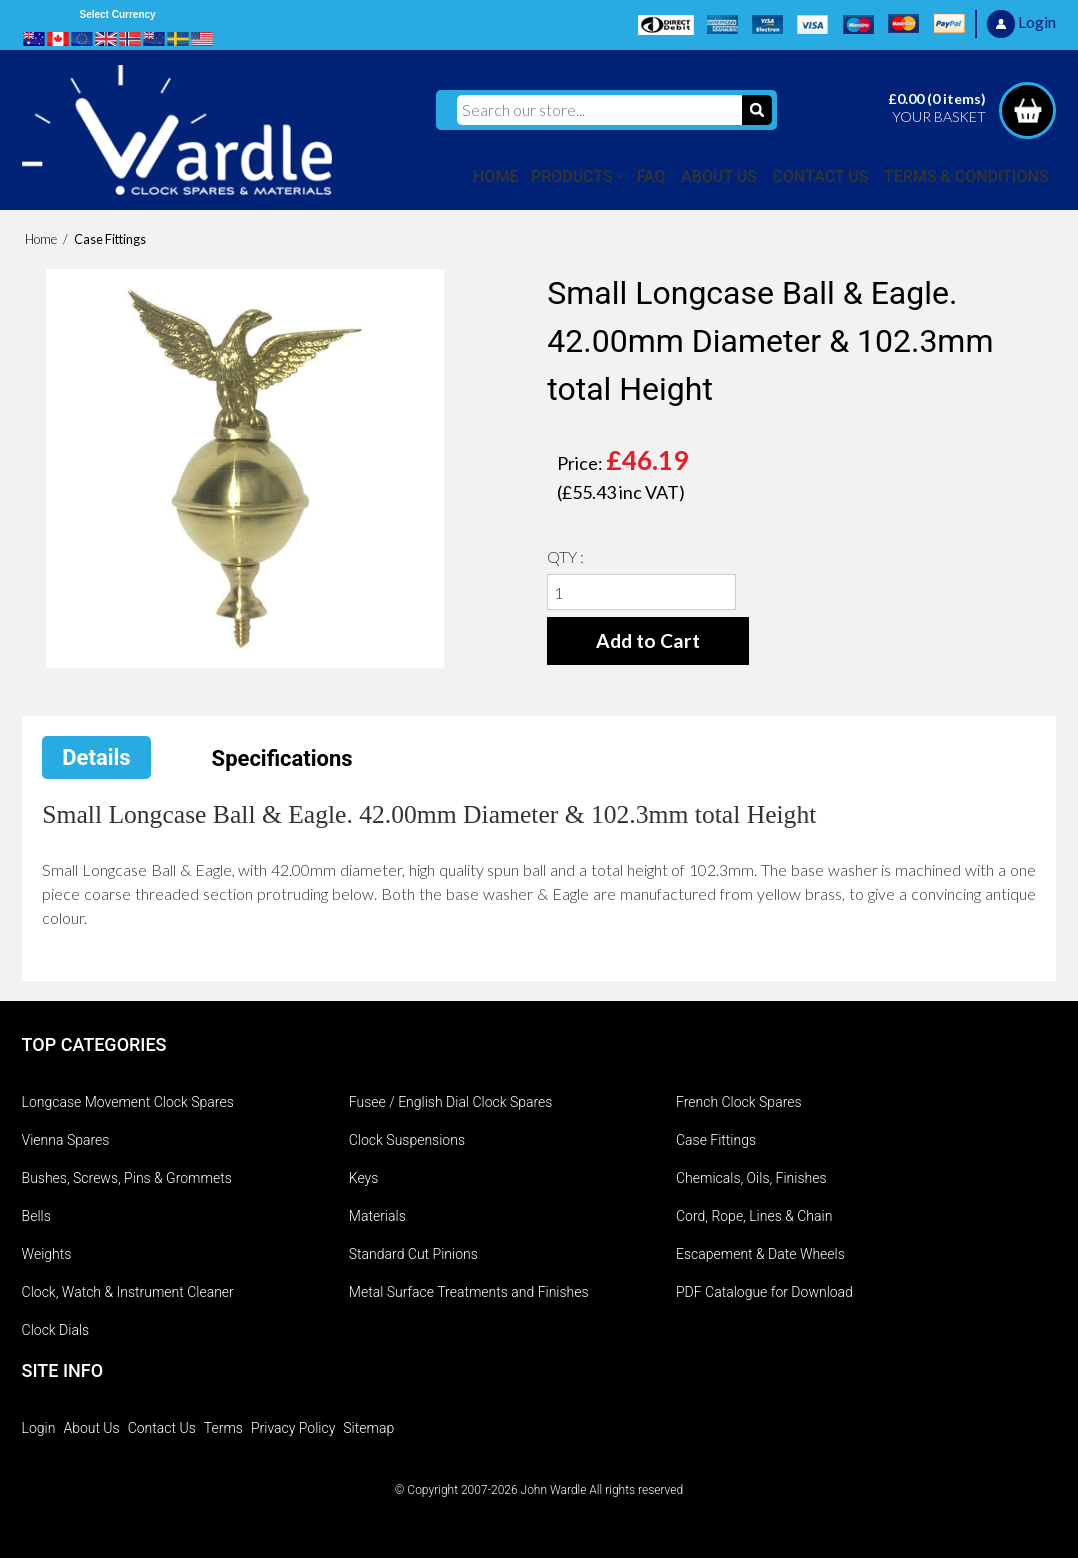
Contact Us (162, 1428)
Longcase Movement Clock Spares (128, 1102)
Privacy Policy (293, 1428)
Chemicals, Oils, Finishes (751, 1178)
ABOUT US (719, 176)
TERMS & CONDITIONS (966, 176)
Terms (223, 1428)
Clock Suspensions (407, 1140)
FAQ (651, 176)
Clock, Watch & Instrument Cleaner (128, 1292)
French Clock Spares (739, 1102)
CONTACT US (821, 176)
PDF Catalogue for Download (764, 1292)
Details (96, 757)
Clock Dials (56, 1330)
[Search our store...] (600, 110)
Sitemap (368, 1428)
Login (39, 1428)
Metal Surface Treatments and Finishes (469, 1292)
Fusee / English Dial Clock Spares (451, 1102)
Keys (364, 1178)
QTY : (565, 556)
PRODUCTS (572, 176)
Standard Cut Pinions (413, 1254)
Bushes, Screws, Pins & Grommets (127, 1178)
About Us (91, 1428)
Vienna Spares (66, 1140)
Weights (47, 1254)
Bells (36, 1216)
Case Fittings (716, 1140)
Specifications (282, 758)
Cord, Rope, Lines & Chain (754, 1216)
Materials (377, 1216)
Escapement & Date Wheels (760, 1254)
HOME (495, 176)
